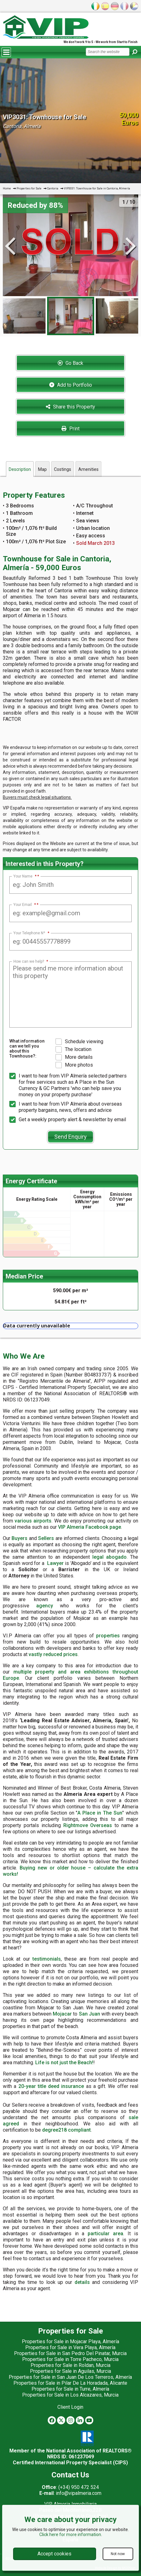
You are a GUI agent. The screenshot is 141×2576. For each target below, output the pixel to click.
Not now (118, 2554)
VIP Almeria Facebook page (89, 1527)
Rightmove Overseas (87, 1825)
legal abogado (109, 1557)
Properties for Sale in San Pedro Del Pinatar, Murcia (70, 2353)
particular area (105, 2233)
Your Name (24, 876)
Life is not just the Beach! (64, 2062)
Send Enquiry (70, 1136)
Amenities (88, 469)
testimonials (46, 1959)
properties (108, 1636)
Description (20, 469)
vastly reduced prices (53, 1654)
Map (42, 469)
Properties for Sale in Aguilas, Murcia (70, 2371)
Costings (62, 469)
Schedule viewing (79, 1042)
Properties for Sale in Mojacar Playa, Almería (70, 2341)
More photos (74, 1065)
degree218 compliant (66, 2130)
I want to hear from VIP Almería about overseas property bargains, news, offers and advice (65, 1107)
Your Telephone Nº (31, 933)
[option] (70, 316)
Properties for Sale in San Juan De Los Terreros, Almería (70, 2377)
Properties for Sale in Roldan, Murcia (70, 2365)
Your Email (24, 904)
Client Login (70, 2407)
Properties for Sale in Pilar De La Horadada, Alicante (70, 2383)
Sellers (46, 1538)
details (82, 2282)
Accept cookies (54, 2554)
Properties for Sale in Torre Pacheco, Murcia (70, 2359)
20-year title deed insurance (51, 2086)
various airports (33, 1521)
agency (44, 1606)
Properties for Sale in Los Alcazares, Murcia (70, 2395)
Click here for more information (70, 2534)
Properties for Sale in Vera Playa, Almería (70, 2347)
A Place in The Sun (99, 1813)
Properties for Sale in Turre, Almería (70, 2389)
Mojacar (62, 2014)
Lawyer (55, 1563)
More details (74, 1057)
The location (73, 1049)
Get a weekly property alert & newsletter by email (67, 1120)
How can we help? (30, 961)
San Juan (89, 2014)
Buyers (19, 1538)
